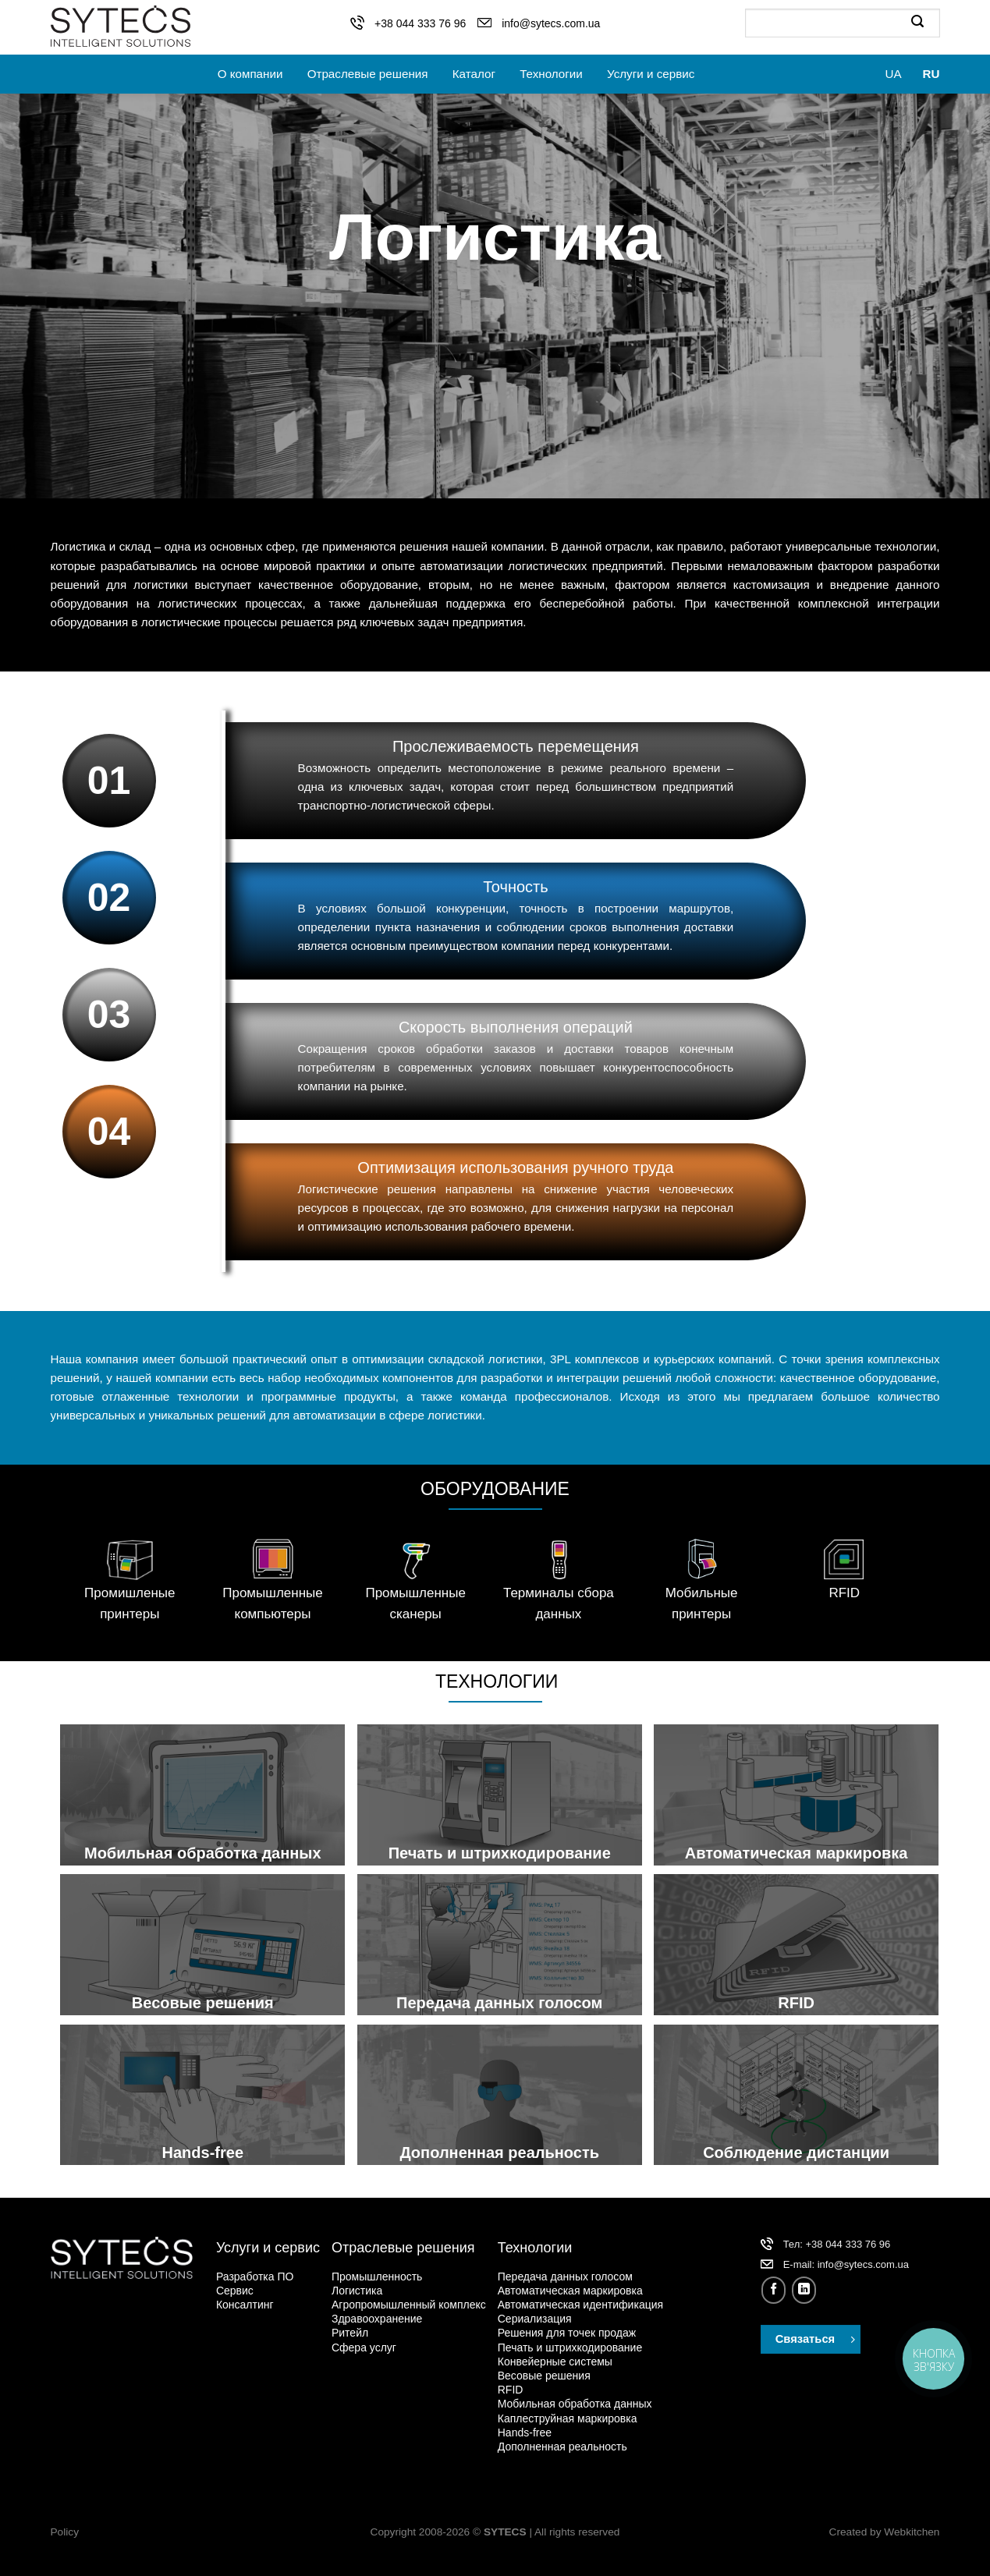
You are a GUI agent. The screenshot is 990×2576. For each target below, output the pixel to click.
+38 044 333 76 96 (420, 23)
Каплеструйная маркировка (567, 2418)
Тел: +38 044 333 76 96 (837, 2244)
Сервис (235, 2290)
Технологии (551, 73)
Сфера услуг (364, 2347)
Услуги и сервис (650, 73)
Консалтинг (245, 2304)
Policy (65, 2532)
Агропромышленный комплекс (409, 2304)
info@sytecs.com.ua (551, 23)
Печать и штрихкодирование (570, 2347)
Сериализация (535, 2318)
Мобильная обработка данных (575, 2403)
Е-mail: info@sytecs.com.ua (846, 2264)
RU (931, 73)
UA (893, 73)
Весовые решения (544, 2375)
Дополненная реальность (562, 2446)
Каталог (473, 73)
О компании (250, 73)
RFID (510, 2389)
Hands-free (525, 2432)
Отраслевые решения (367, 73)
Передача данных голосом (565, 2276)
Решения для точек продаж (567, 2332)
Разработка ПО (254, 2276)
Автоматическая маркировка (570, 2290)
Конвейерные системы (555, 2361)
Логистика (357, 2290)
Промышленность (377, 2276)
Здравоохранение (377, 2318)
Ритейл (350, 2332)
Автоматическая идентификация (580, 2304)
